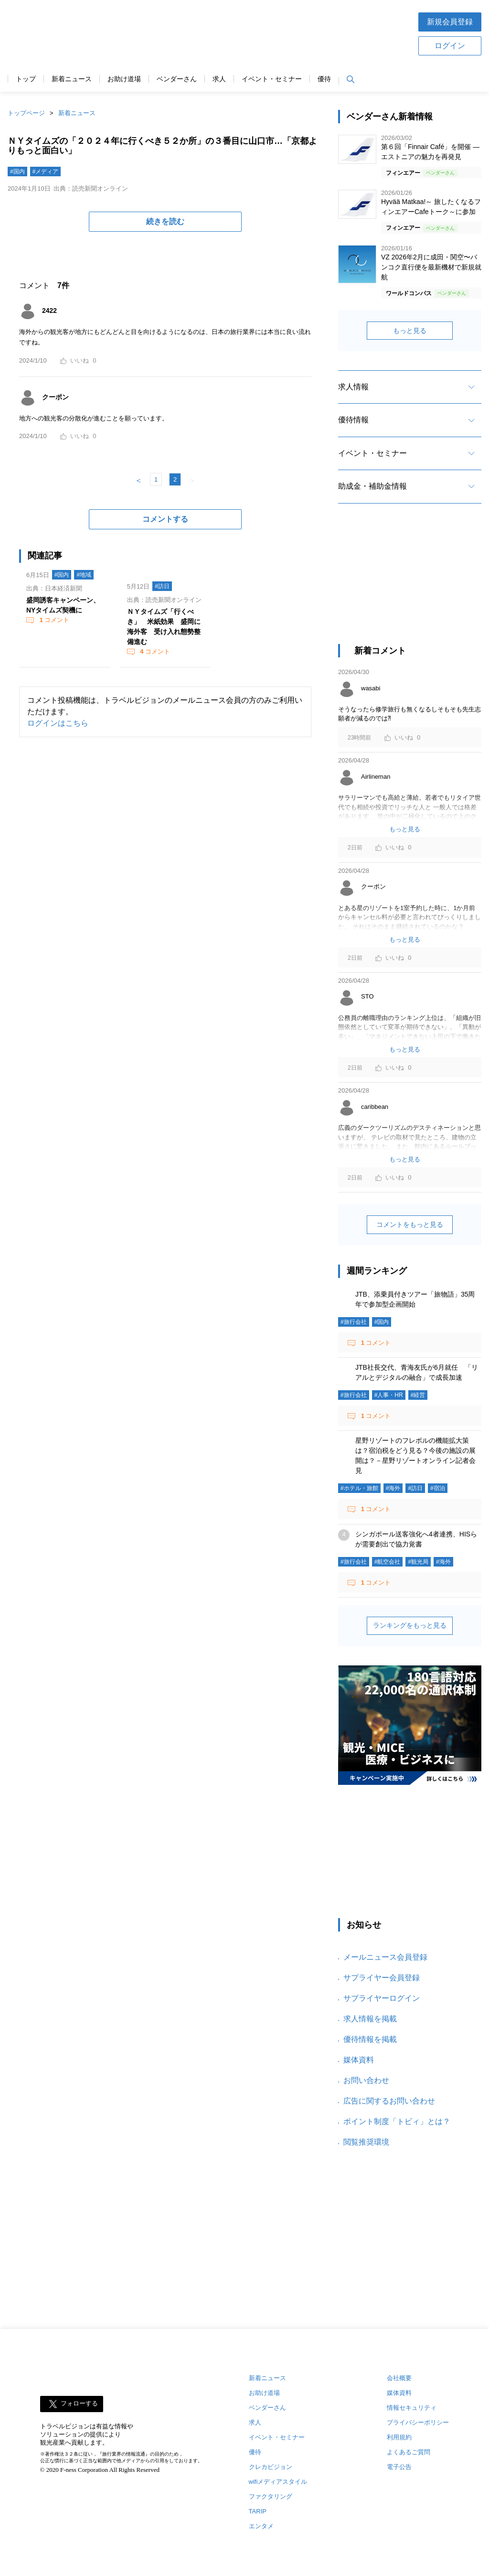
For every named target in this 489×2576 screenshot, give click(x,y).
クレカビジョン (270, 2466)
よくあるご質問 (408, 2452)
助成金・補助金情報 (372, 486)
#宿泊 (437, 1488)
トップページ (26, 113)
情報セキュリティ (411, 2407)
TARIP (257, 2511)
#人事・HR (388, 1395)
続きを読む (165, 221)
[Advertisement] (274, 32)
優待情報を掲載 (370, 2039)
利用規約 (399, 2437)
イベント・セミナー (272, 79)
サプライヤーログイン (381, 1998)
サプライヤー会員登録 (381, 1978)
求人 (219, 79)
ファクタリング (270, 2496)
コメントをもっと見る (409, 1224)
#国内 (17, 171)
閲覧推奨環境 (366, 2142)
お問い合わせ (366, 2080)
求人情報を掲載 (370, 2019)
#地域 (83, 574)
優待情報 (353, 420)
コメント (53, 619)
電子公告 (399, 2466)
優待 (324, 79)
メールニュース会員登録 (385, 1957)
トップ (26, 79)
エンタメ (261, 2526)
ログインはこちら (57, 723)
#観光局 (418, 1561)
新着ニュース (72, 79)
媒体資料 (358, 2060)
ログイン (450, 46)
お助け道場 (124, 79)
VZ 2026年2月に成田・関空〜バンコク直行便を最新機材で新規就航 (431, 267)
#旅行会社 (353, 1322)
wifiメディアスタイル (278, 2481)
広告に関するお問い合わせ (389, 2101)
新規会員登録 (450, 22)
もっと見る (409, 330)
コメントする (165, 519)
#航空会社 (387, 1561)
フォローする (79, 2403)
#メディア (45, 171)
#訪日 (162, 586)
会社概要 (399, 2378)
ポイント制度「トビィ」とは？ (396, 2121)
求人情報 (353, 387)
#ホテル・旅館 (359, 1488)
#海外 (393, 1488)
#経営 (418, 1395)
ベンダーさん (177, 79)
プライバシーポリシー (418, 2422)
